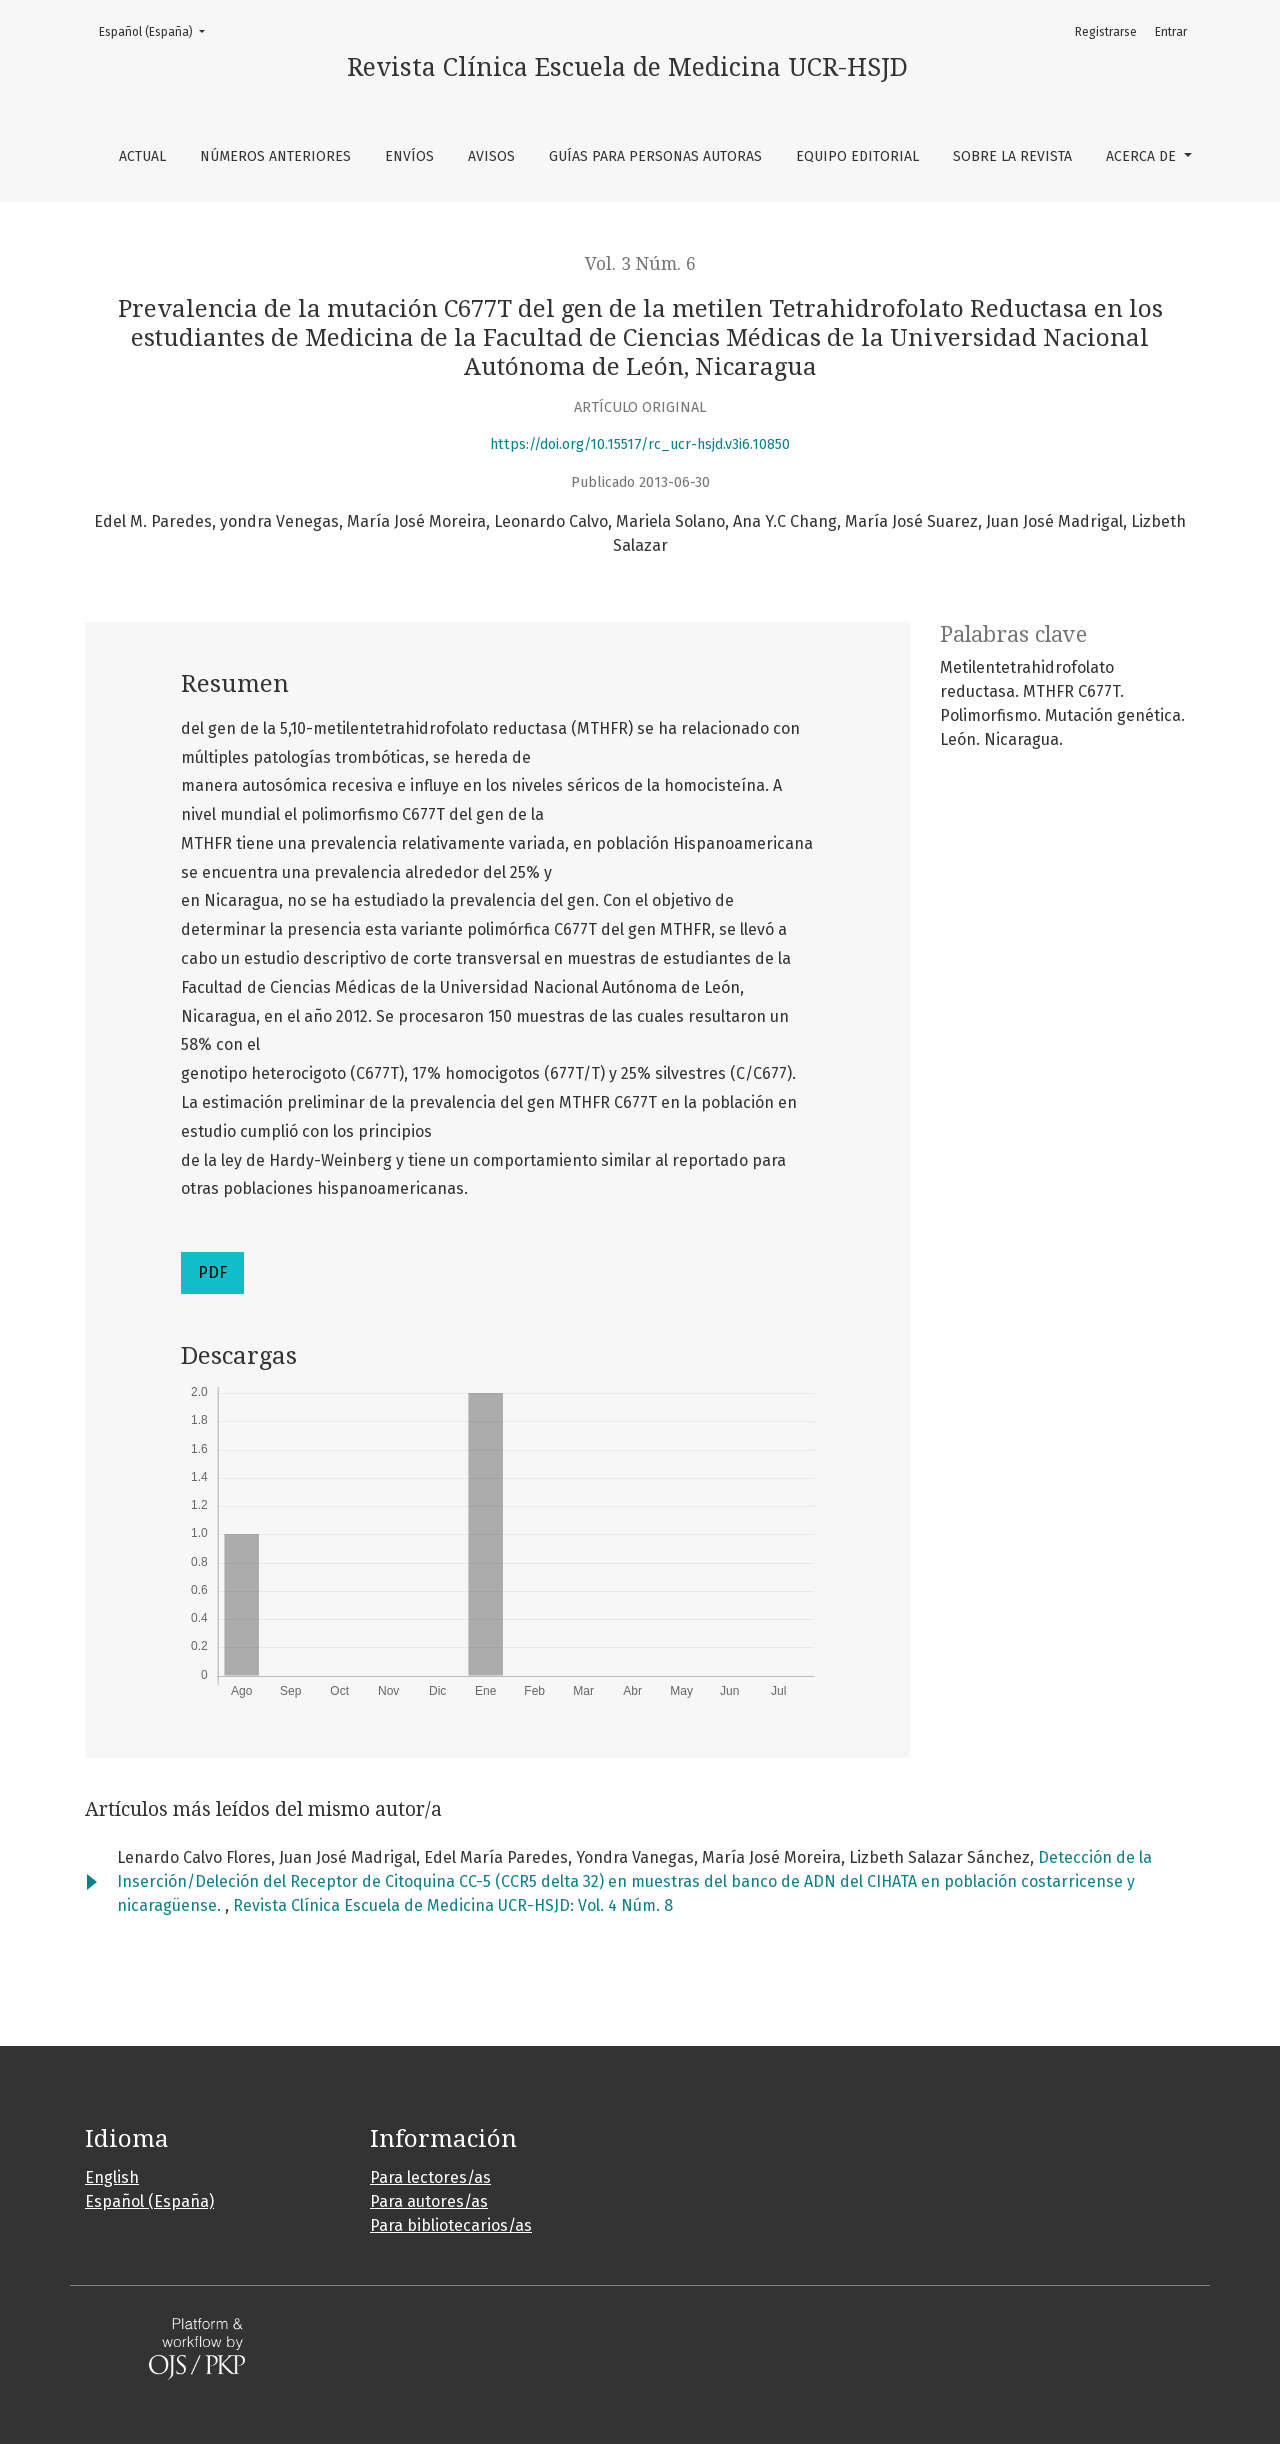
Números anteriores (275, 156)
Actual (142, 156)
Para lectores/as (430, 2177)
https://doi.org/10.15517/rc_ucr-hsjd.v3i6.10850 (640, 444)
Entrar (1171, 32)
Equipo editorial (857, 156)
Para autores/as (429, 2201)
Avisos (491, 156)
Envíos (409, 156)
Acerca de (1143, 156)
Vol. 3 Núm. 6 (640, 264)
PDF (212, 1272)
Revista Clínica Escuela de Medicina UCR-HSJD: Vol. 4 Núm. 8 (453, 1905)
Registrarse (1106, 32)
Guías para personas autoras (655, 156)
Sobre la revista (1012, 156)
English (112, 2177)
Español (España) (158, 30)
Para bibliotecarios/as (451, 2225)
